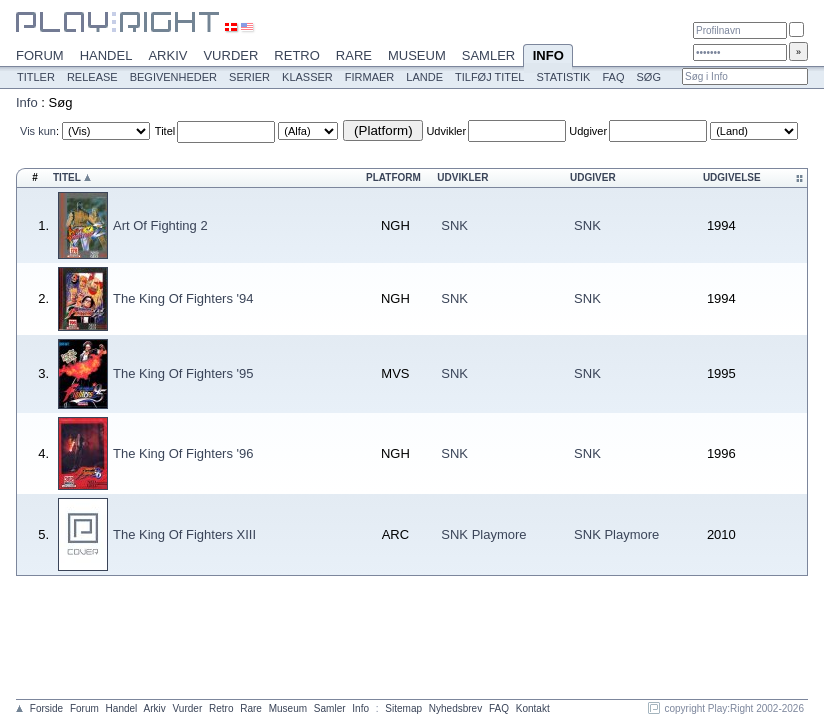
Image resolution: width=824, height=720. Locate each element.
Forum (40, 55)
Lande (424, 77)
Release (92, 77)
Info (548, 57)
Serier (249, 77)
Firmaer (370, 77)
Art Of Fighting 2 (160, 225)
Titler (36, 77)
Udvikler (446, 131)
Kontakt (533, 708)
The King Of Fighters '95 (183, 373)
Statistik (563, 77)
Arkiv (167, 55)
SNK (454, 225)
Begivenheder (173, 77)
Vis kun (38, 131)
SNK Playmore (483, 534)
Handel (106, 55)
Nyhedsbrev (455, 708)
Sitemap (403, 708)
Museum (417, 55)
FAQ (613, 77)
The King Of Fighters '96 (183, 453)
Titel (165, 131)
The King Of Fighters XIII (184, 534)
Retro (297, 55)
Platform (393, 177)
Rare (354, 55)
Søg (648, 77)
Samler (488, 55)
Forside (46, 708)
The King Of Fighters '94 (183, 298)
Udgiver (588, 131)
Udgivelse (732, 177)
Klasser (307, 77)
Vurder (230, 55)
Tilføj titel (489, 77)
